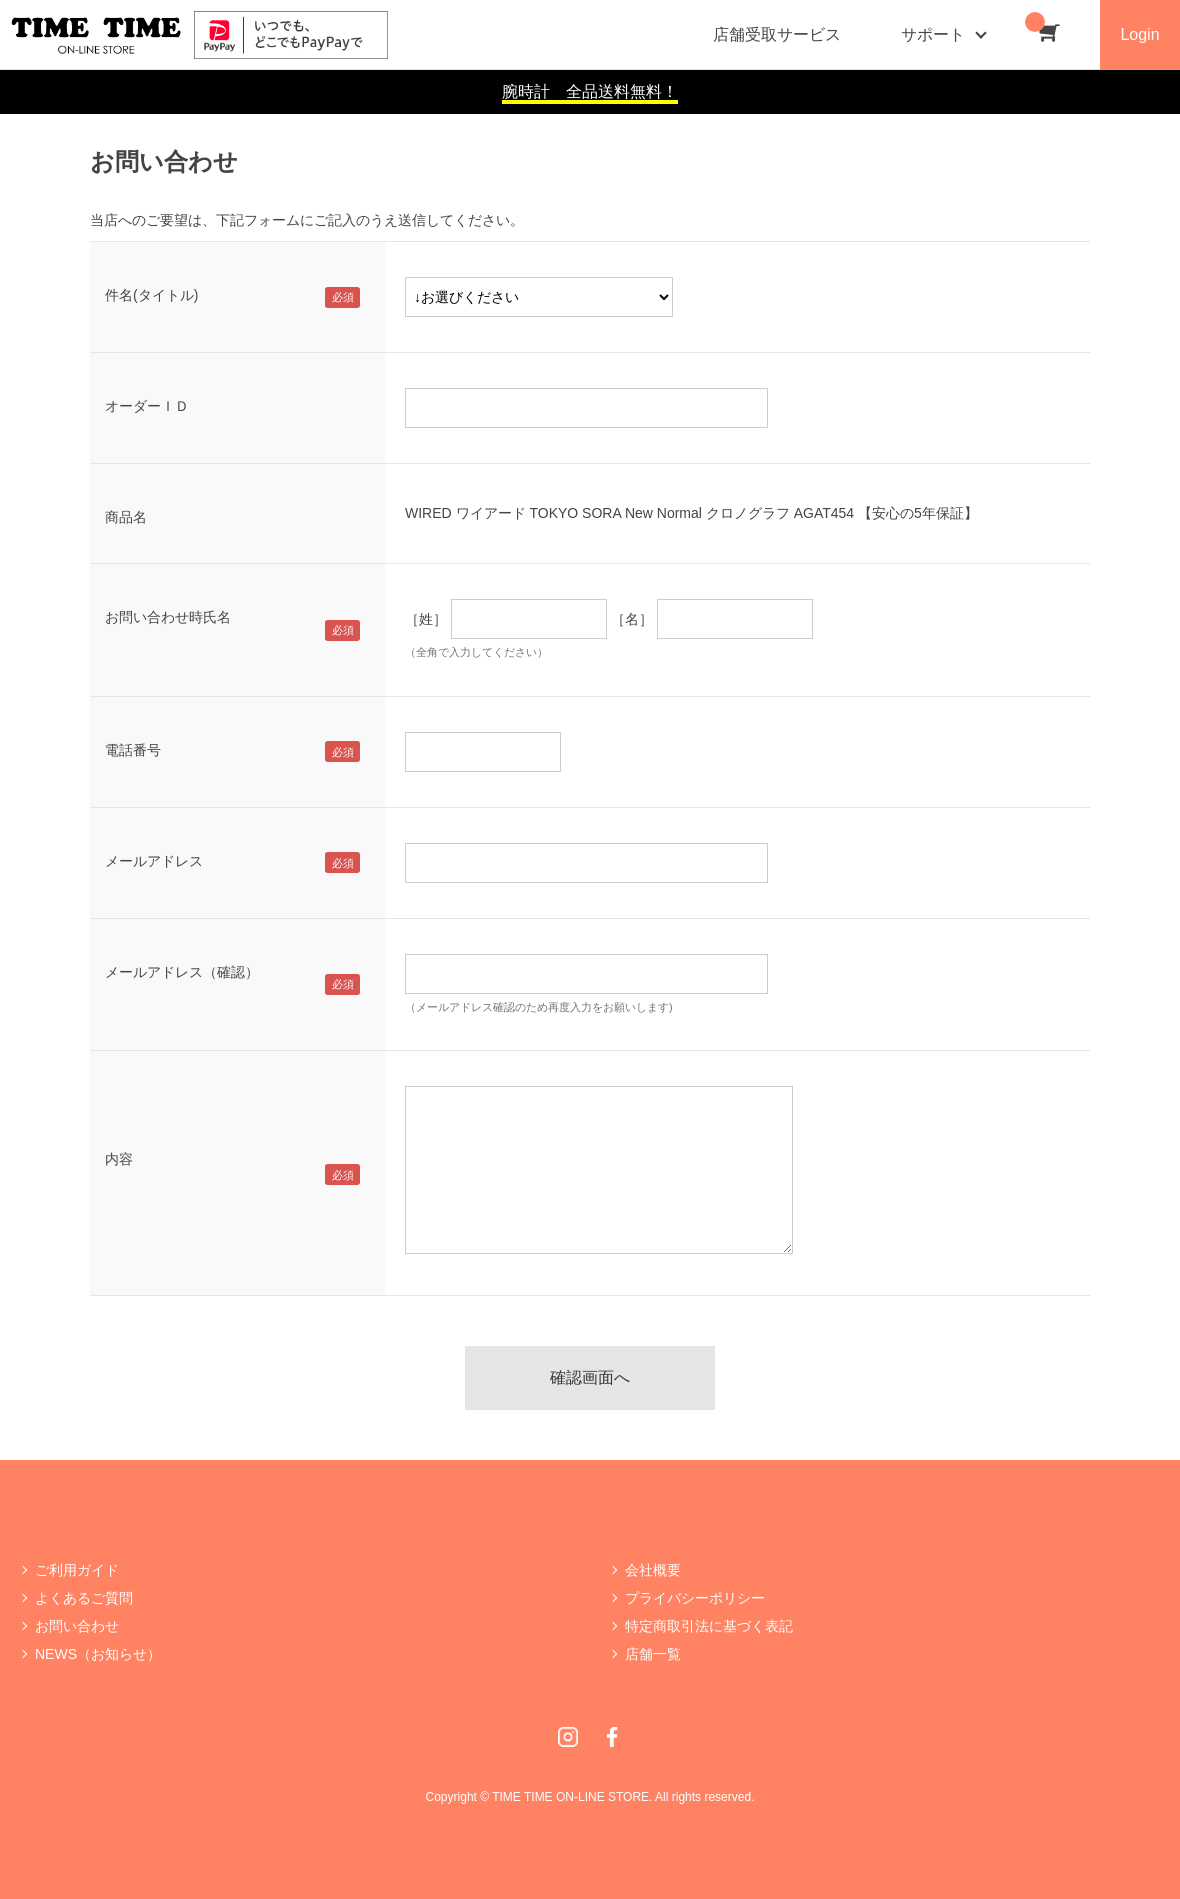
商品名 (126, 517)
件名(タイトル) (151, 295)
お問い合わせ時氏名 (168, 617)
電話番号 (133, 750)
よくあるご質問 (84, 1598)
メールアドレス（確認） (182, 972)
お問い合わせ (77, 1626)
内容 (119, 1159)
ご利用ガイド (77, 1570)
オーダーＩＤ (147, 406)
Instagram (568, 1737)
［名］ (632, 619)
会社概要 (653, 1570)
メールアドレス (154, 861)
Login (1139, 34)
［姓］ (426, 619)
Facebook (612, 1737)
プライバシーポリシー (695, 1598)
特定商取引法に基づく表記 (709, 1626)
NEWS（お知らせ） (98, 1654)
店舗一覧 (653, 1654)
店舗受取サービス (777, 34)
